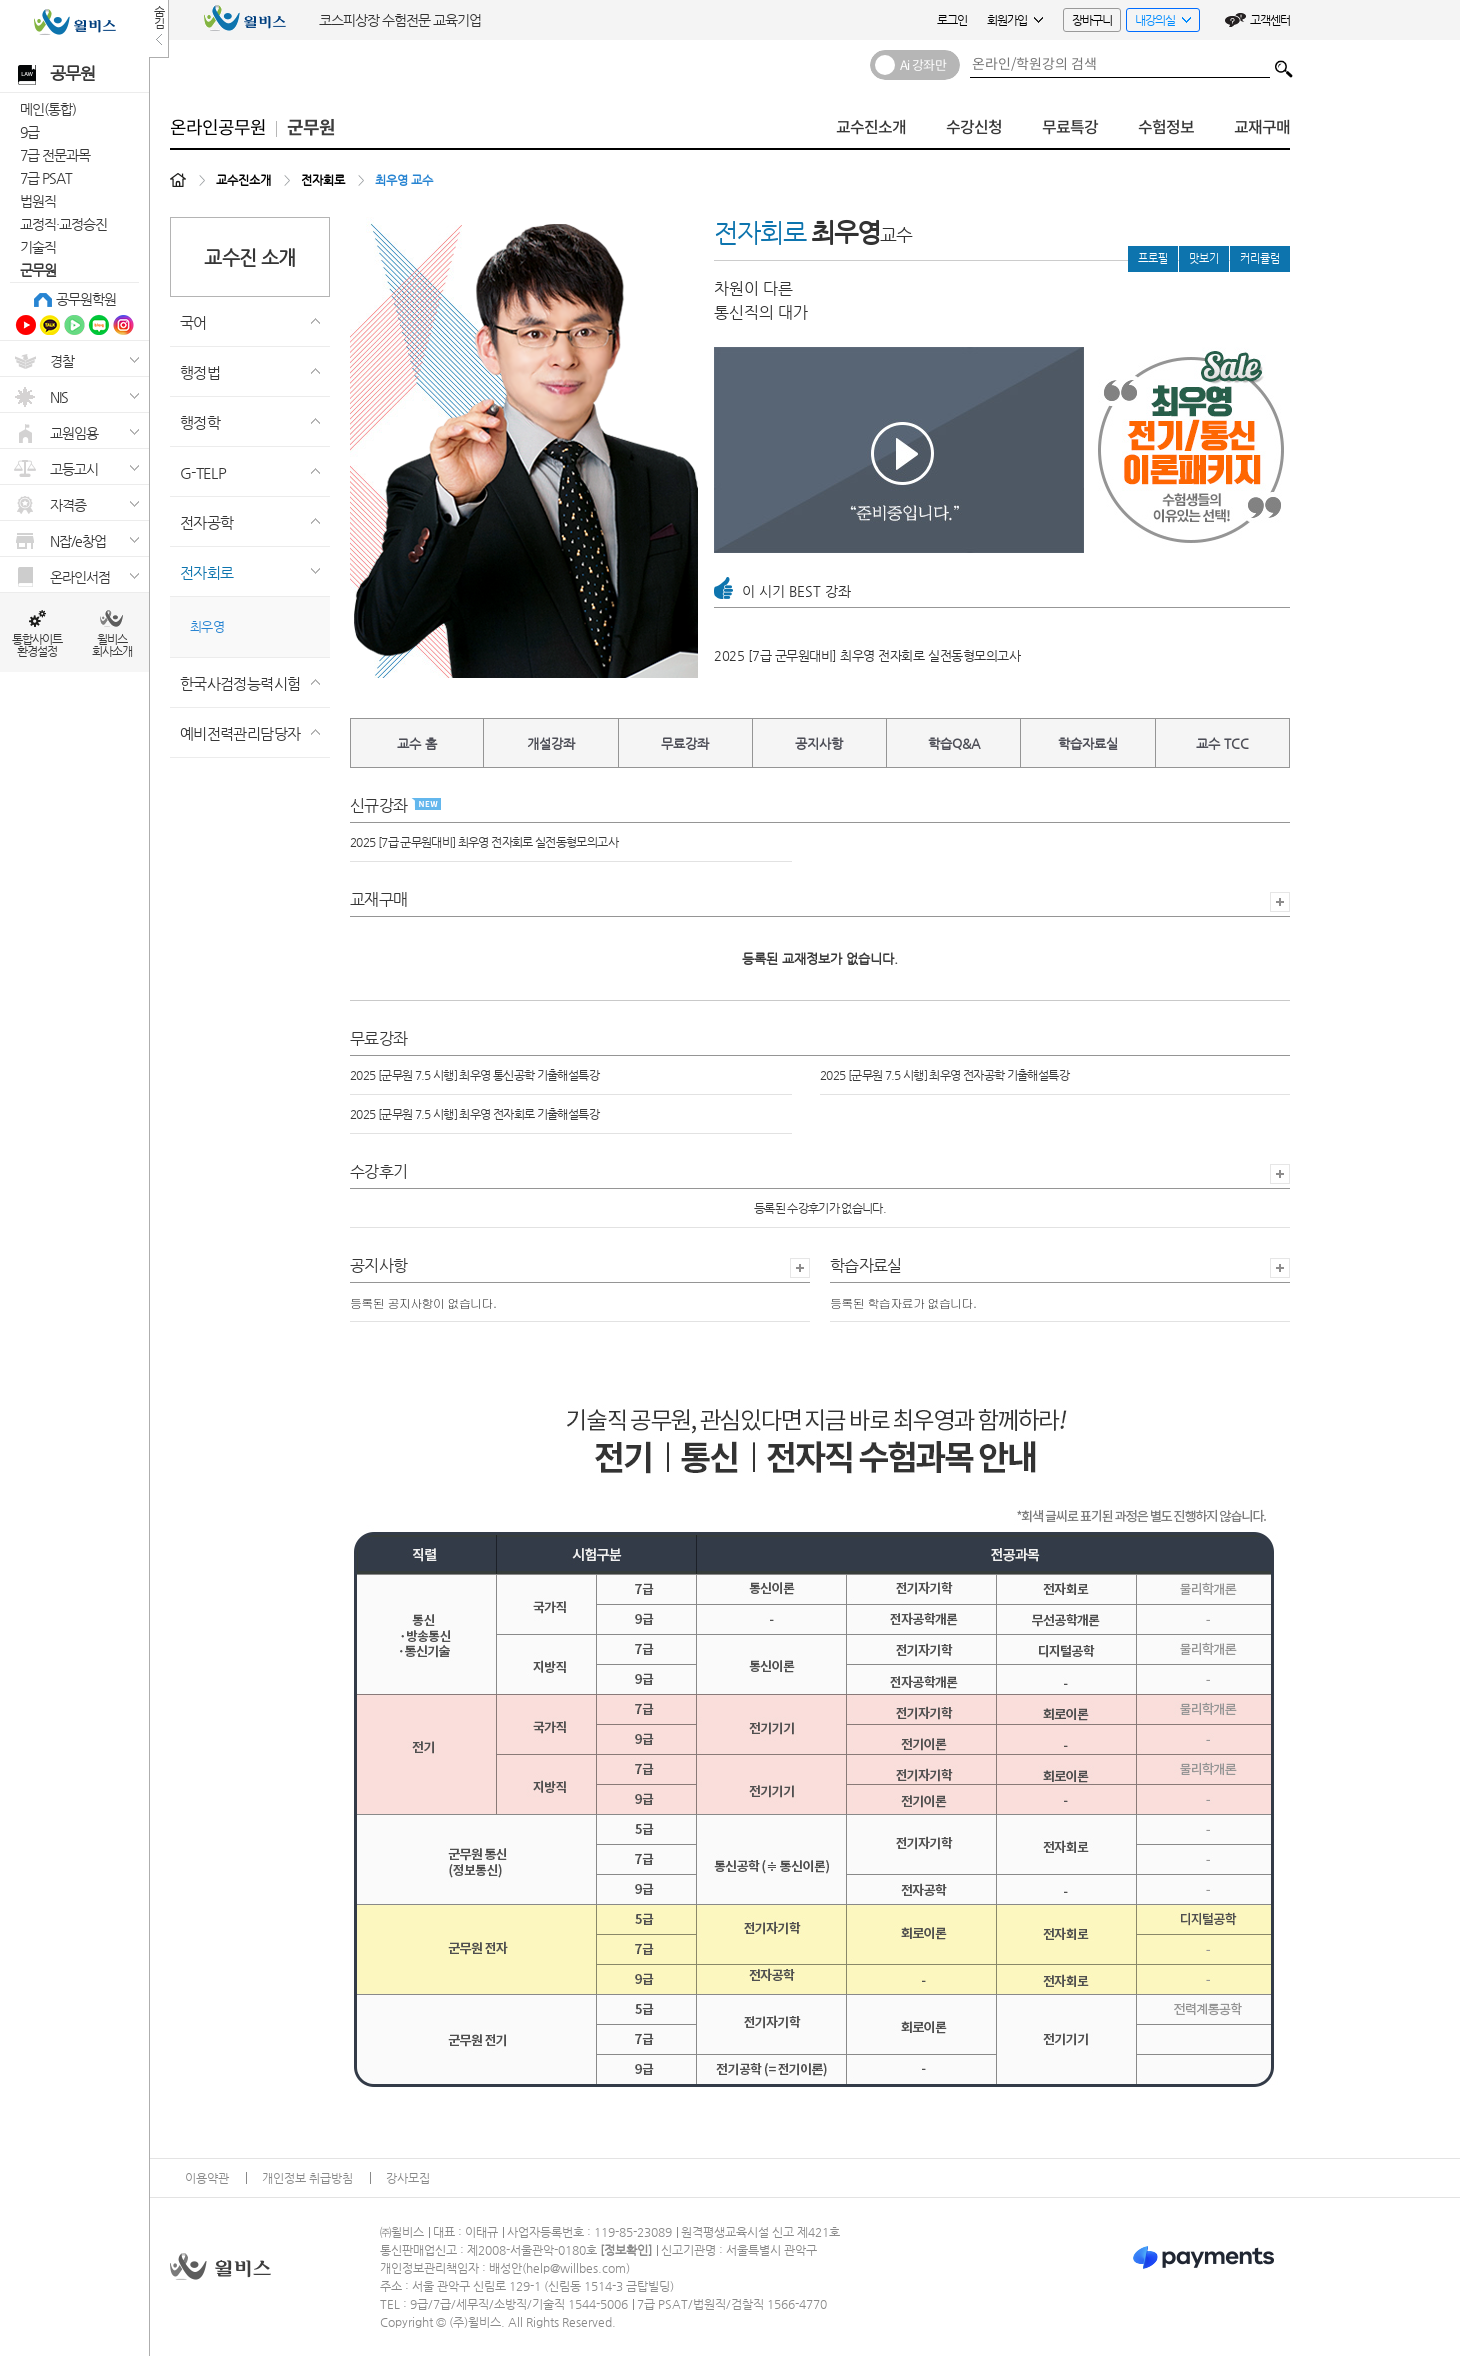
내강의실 (1158, 22)
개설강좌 (551, 743)
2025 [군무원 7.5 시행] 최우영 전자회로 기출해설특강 (474, 1114)
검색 (1284, 64)
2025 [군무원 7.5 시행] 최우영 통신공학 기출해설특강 (474, 1075)
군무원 (38, 270)
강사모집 (408, 2178)
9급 (29, 132)
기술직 (38, 247)
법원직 (38, 201)
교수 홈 (417, 743)
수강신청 (974, 127)
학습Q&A (954, 743)
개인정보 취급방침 (307, 2178)
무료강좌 (685, 743)
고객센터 (1270, 20)
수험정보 (1166, 127)
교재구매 (1262, 127)
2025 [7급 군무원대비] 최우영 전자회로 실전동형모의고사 (867, 655)
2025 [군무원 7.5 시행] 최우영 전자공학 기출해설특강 (944, 1075)
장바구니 (1092, 20)
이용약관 (207, 2178)
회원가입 (1015, 20)
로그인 (952, 20)
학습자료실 (1088, 743)
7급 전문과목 (55, 155)
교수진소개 (871, 127)
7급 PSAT (46, 178)
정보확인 (626, 2250)
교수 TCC (1222, 743)
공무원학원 (86, 299)
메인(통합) (48, 109)
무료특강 (1070, 127)
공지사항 (819, 743)
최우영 (207, 626)
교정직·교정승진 (63, 224)
